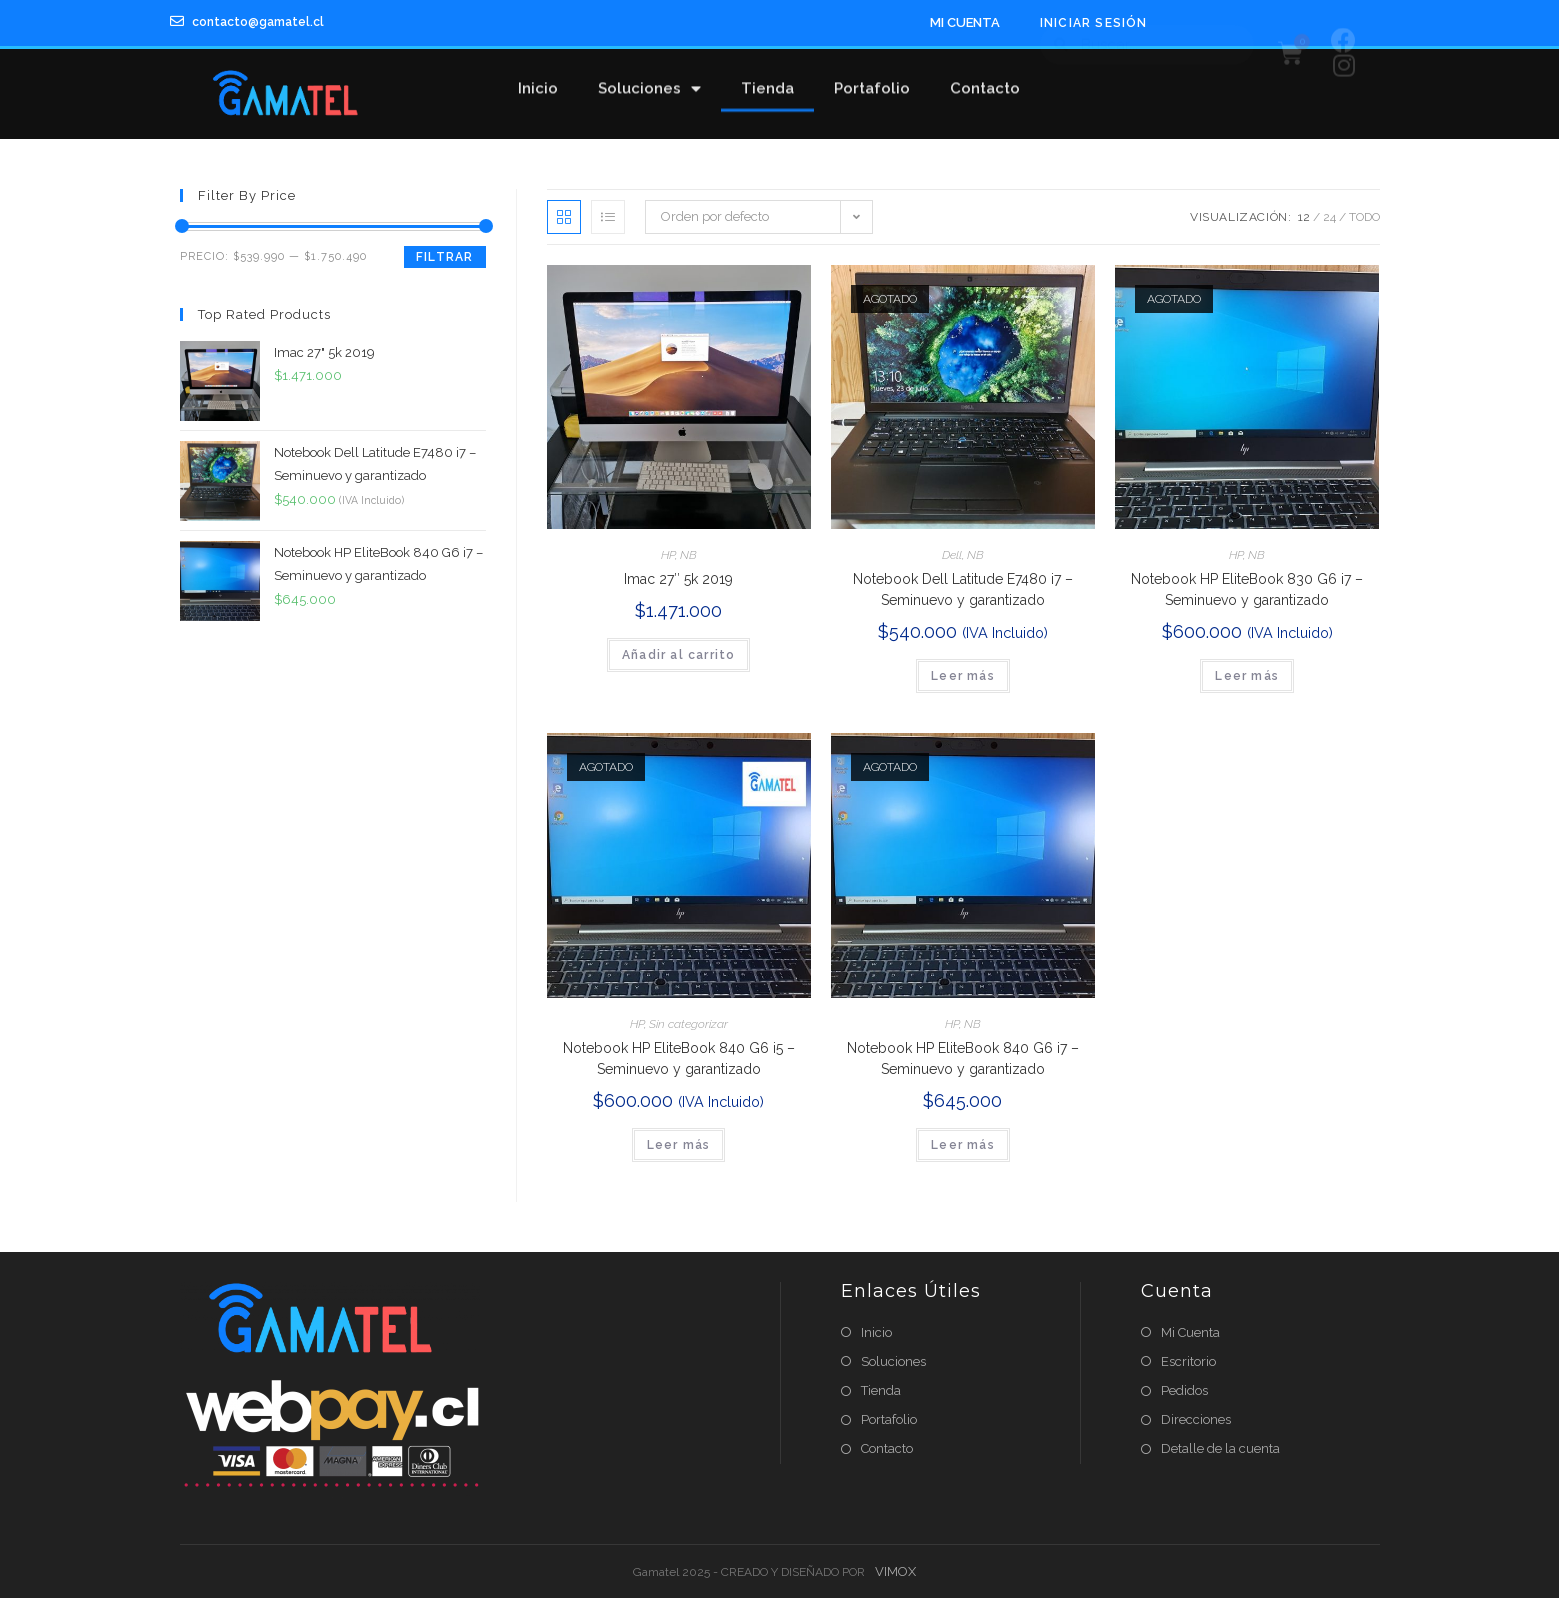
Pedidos (1184, 1390)
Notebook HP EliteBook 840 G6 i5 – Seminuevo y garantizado (679, 1058)
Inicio (538, 77)
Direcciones (1196, 1419)
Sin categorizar (688, 1024)
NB (688, 555)
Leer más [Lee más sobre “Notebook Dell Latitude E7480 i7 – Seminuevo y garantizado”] (963, 676)
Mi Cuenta (1190, 1332)
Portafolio (872, 77)
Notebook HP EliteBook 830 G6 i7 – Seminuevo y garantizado (1247, 589)
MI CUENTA (965, 22)
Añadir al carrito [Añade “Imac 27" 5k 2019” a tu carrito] (678, 655)
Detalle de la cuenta (1220, 1448)
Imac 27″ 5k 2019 (678, 579)
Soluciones (649, 77)
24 (1329, 217)
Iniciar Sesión (1094, 23)
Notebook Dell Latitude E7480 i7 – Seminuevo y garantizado (963, 589)
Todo (1364, 217)
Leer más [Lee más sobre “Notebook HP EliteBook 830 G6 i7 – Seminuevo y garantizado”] (1247, 676)
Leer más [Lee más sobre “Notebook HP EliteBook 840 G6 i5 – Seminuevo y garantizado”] (679, 1145)
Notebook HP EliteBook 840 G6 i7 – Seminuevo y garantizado (963, 1058)
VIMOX (895, 1571)
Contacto (985, 77)
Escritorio (1188, 1361)
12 (1304, 217)
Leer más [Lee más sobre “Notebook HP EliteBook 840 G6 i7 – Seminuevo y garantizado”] (963, 1145)
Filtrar (444, 257)
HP (668, 555)
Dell (952, 555)
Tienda (767, 77)
